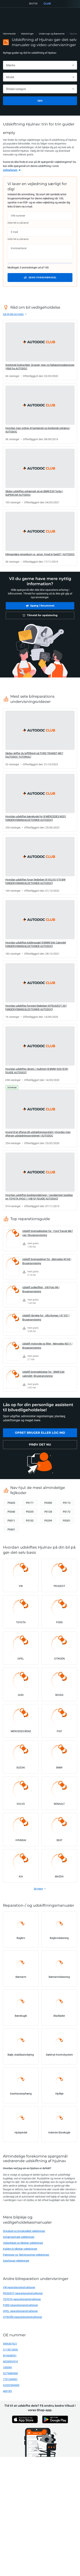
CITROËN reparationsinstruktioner (22, 2317)
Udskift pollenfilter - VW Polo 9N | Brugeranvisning (40, 1289)
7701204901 (10, 2379)
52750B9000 (10, 2373)
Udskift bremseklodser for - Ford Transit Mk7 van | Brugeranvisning (47, 1233)
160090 (7, 2367)
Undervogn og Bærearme (52, 33)
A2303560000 (11, 2385)
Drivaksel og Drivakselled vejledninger (24, 2231)
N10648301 (10, 2355)
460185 (7, 2391)
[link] (12, 170)
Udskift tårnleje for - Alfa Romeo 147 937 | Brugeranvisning (45, 1317)
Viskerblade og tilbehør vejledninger (23, 2243)
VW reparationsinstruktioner (19, 2287)
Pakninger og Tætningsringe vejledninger (26, 2254)
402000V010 (10, 2361)
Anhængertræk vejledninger (18, 2237)
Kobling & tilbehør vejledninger (20, 2249)
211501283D (10, 2349)
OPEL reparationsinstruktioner (20, 2311)
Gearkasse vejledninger (16, 2260)
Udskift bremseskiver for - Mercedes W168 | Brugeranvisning (46, 1261)
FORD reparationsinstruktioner (20, 2305)
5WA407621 (10, 2343)
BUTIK (33, 3)
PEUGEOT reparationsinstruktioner (23, 2293)
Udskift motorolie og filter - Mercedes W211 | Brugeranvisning (47, 1345)
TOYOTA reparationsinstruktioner (22, 2299)
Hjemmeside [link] (9, 33)
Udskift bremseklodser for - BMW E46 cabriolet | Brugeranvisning (43, 1374)
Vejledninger (27, 33)
